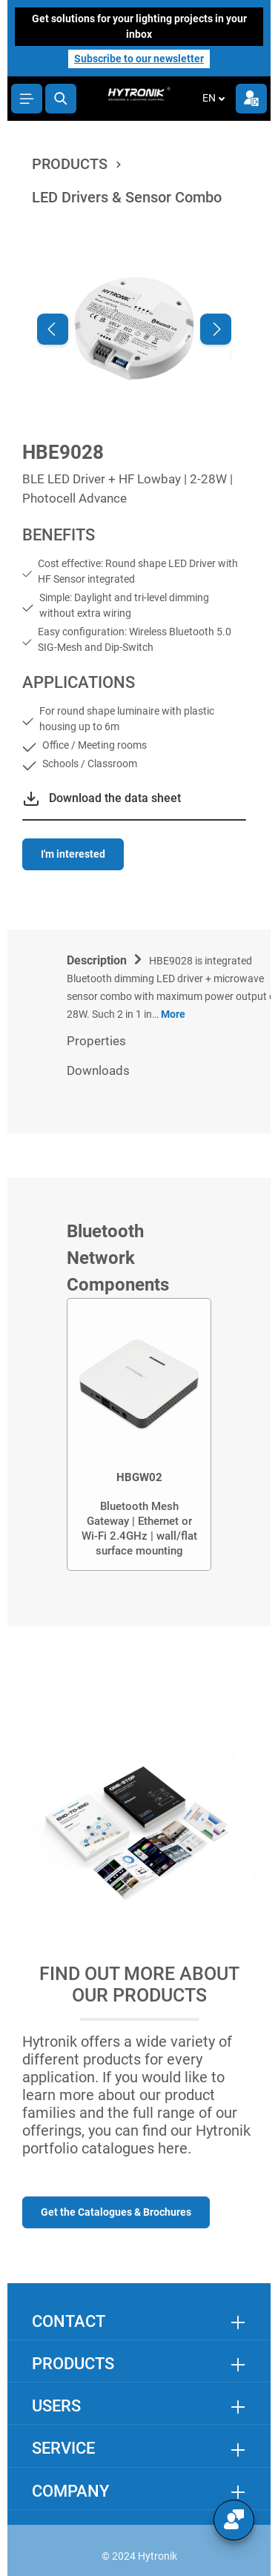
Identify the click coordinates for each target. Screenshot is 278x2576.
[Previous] (52, 329)
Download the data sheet (115, 798)
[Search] (60, 98)
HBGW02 (139, 1477)
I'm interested (73, 854)
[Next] (215, 329)
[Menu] (26, 98)
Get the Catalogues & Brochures (116, 2212)
